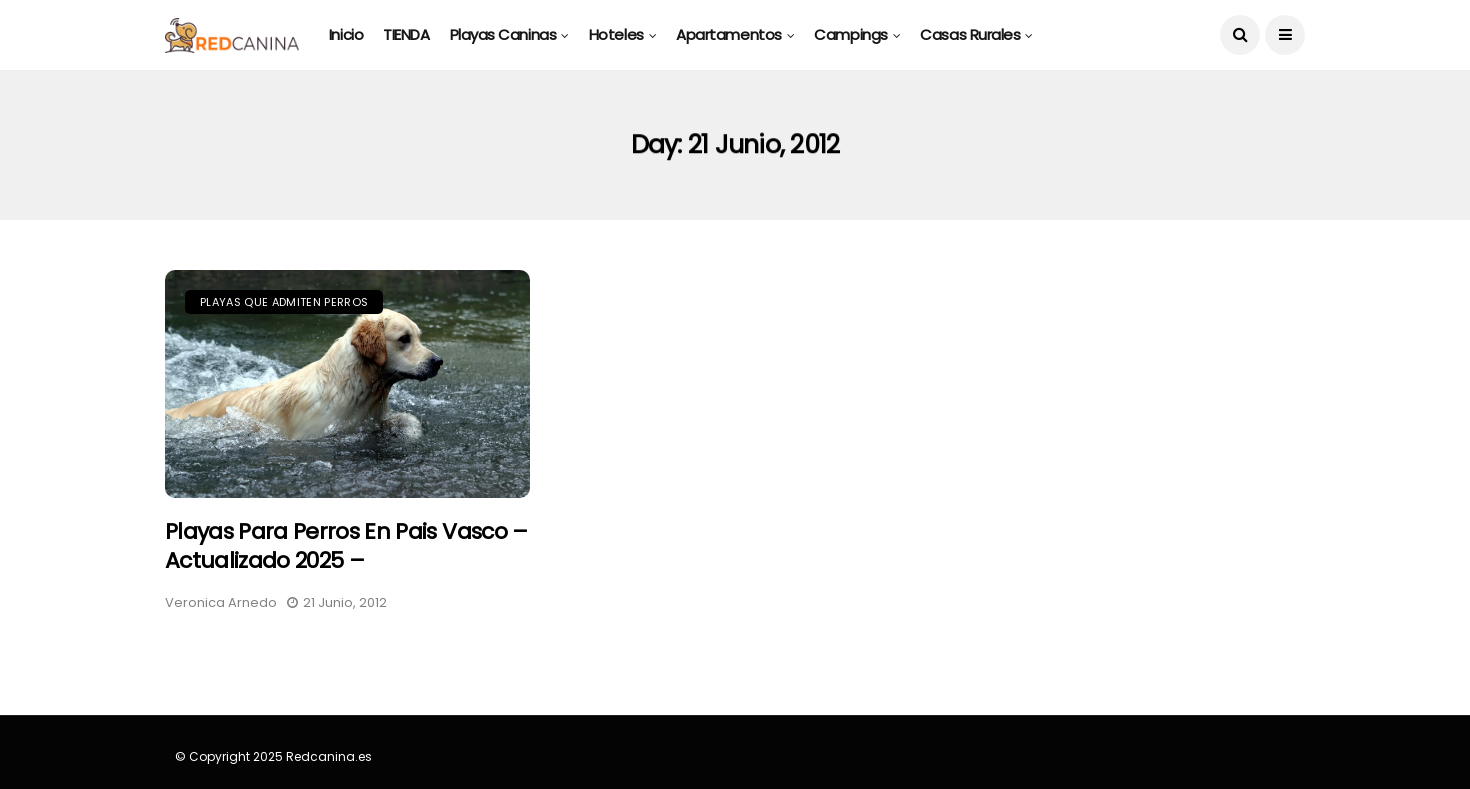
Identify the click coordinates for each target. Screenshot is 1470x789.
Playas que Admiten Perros (284, 302)
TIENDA (406, 34)
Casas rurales (970, 34)
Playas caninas (503, 34)
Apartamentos (729, 34)
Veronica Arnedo (221, 602)
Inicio (346, 34)
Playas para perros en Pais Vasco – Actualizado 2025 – (346, 546)
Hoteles (616, 34)
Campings (850, 34)
